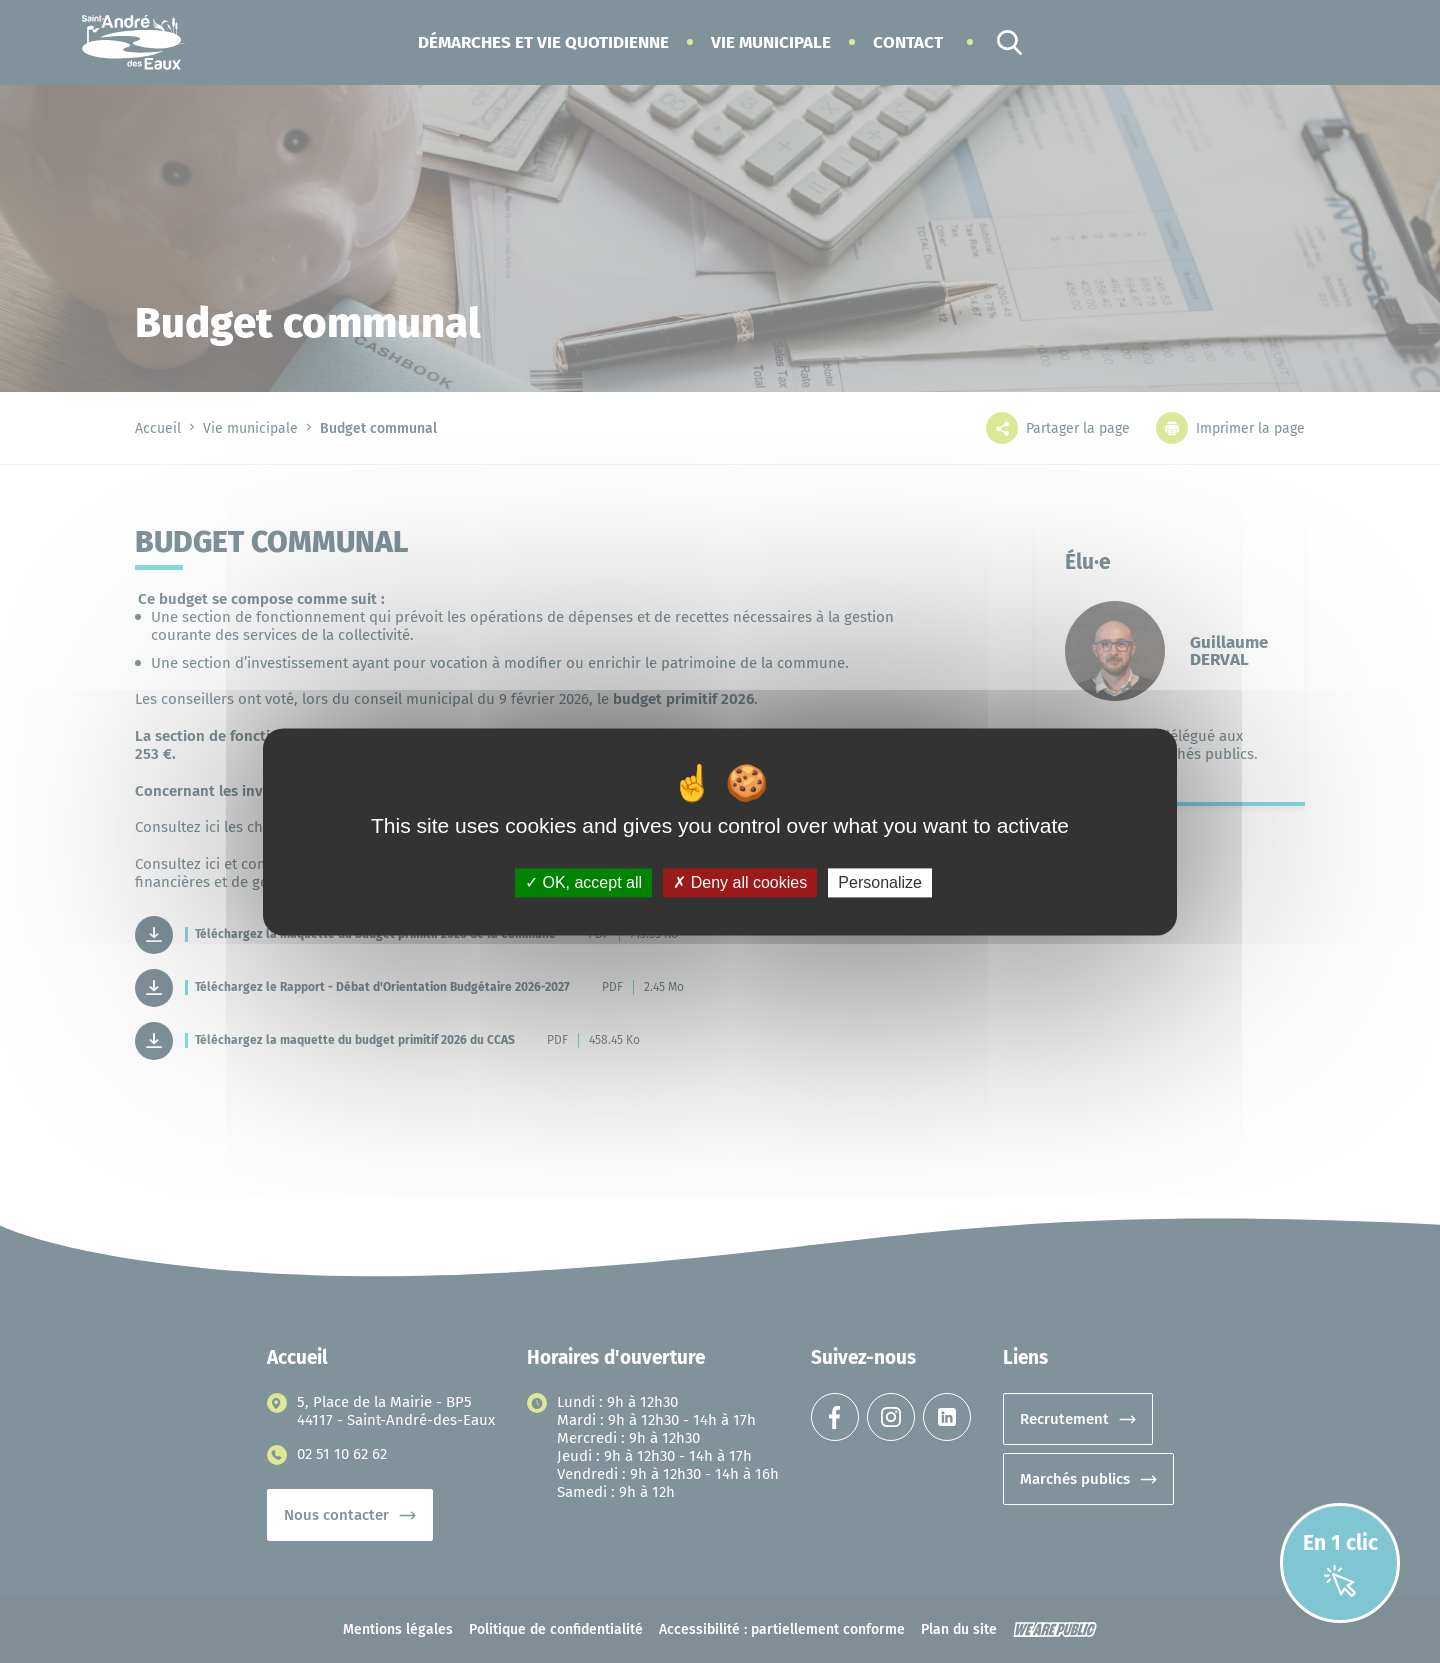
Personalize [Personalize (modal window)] (880, 882)
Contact (908, 42)
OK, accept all (583, 882)
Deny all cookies (740, 882)
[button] (543, 42)
